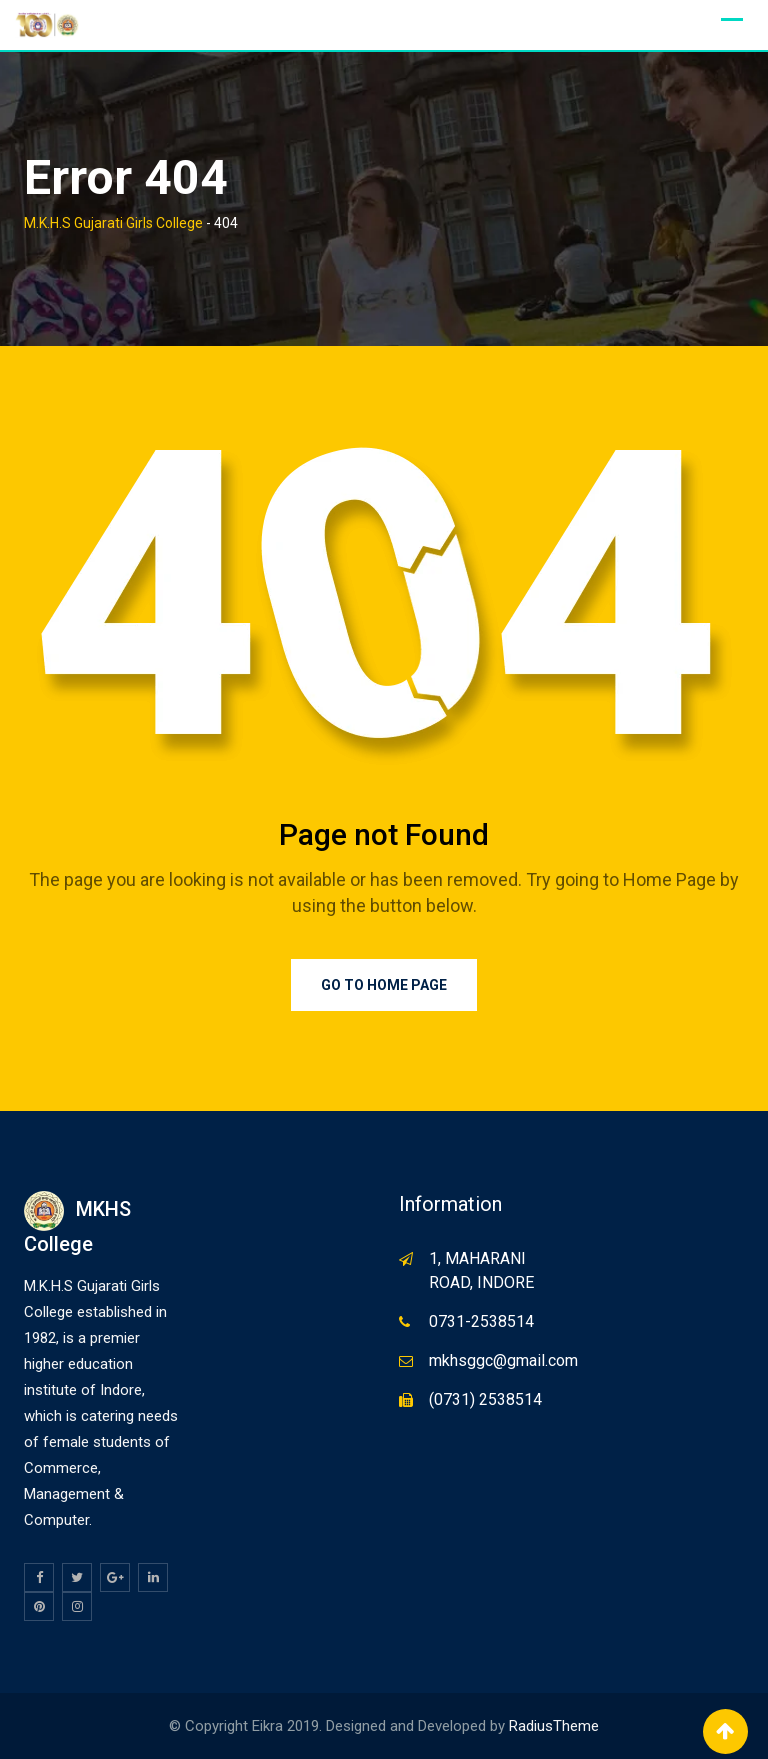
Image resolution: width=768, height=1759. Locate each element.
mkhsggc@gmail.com (503, 1360)
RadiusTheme (554, 1726)
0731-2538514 (481, 1321)
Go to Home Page (384, 985)
